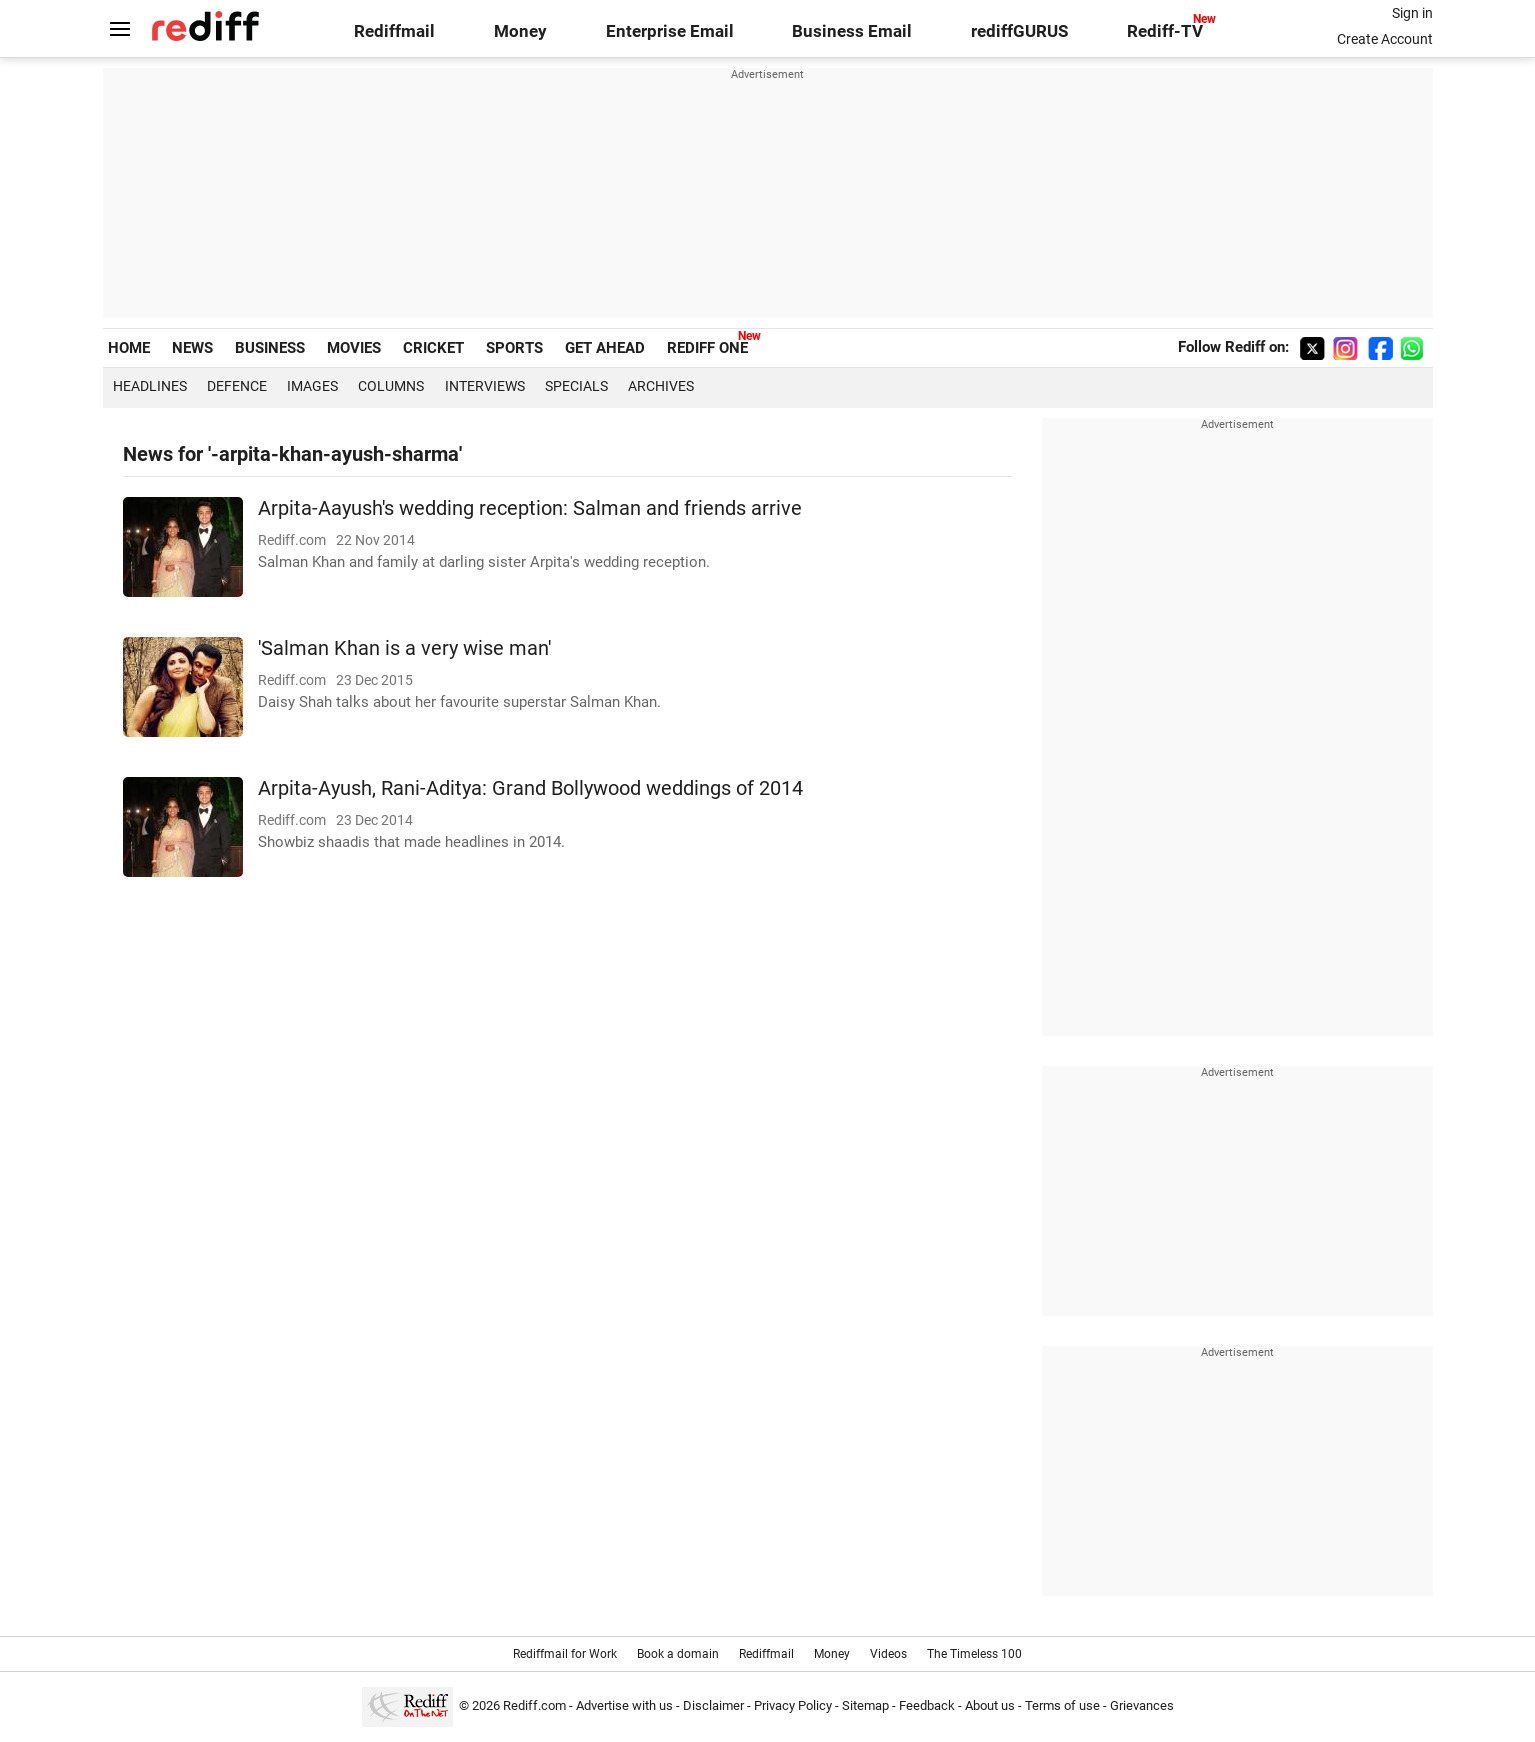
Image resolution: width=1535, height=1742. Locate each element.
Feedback (927, 1705)
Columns (391, 386)
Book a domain (678, 1654)
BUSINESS (270, 348)
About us (990, 1705)
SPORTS (514, 348)
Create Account (1385, 39)
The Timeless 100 (974, 1654)
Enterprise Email (670, 31)
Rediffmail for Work (565, 1654)
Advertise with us (624, 1705)
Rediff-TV (1165, 31)
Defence (237, 386)
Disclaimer (713, 1705)
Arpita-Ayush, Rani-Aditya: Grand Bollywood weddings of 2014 (530, 788)
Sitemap (865, 1705)
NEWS (192, 348)
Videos (888, 1654)
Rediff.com (534, 1705)
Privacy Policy (793, 1705)
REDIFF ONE (707, 348)
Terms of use (1062, 1705)
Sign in (1412, 13)
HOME (129, 348)
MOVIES (354, 348)
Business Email (852, 31)
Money (520, 31)
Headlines (150, 386)
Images (312, 386)
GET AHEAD (605, 348)
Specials (576, 386)
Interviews (485, 386)
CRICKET (433, 348)
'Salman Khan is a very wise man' (404, 648)
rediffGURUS (1019, 31)
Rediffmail (394, 31)
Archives (661, 386)
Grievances (1142, 1705)
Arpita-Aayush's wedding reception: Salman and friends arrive (530, 508)
